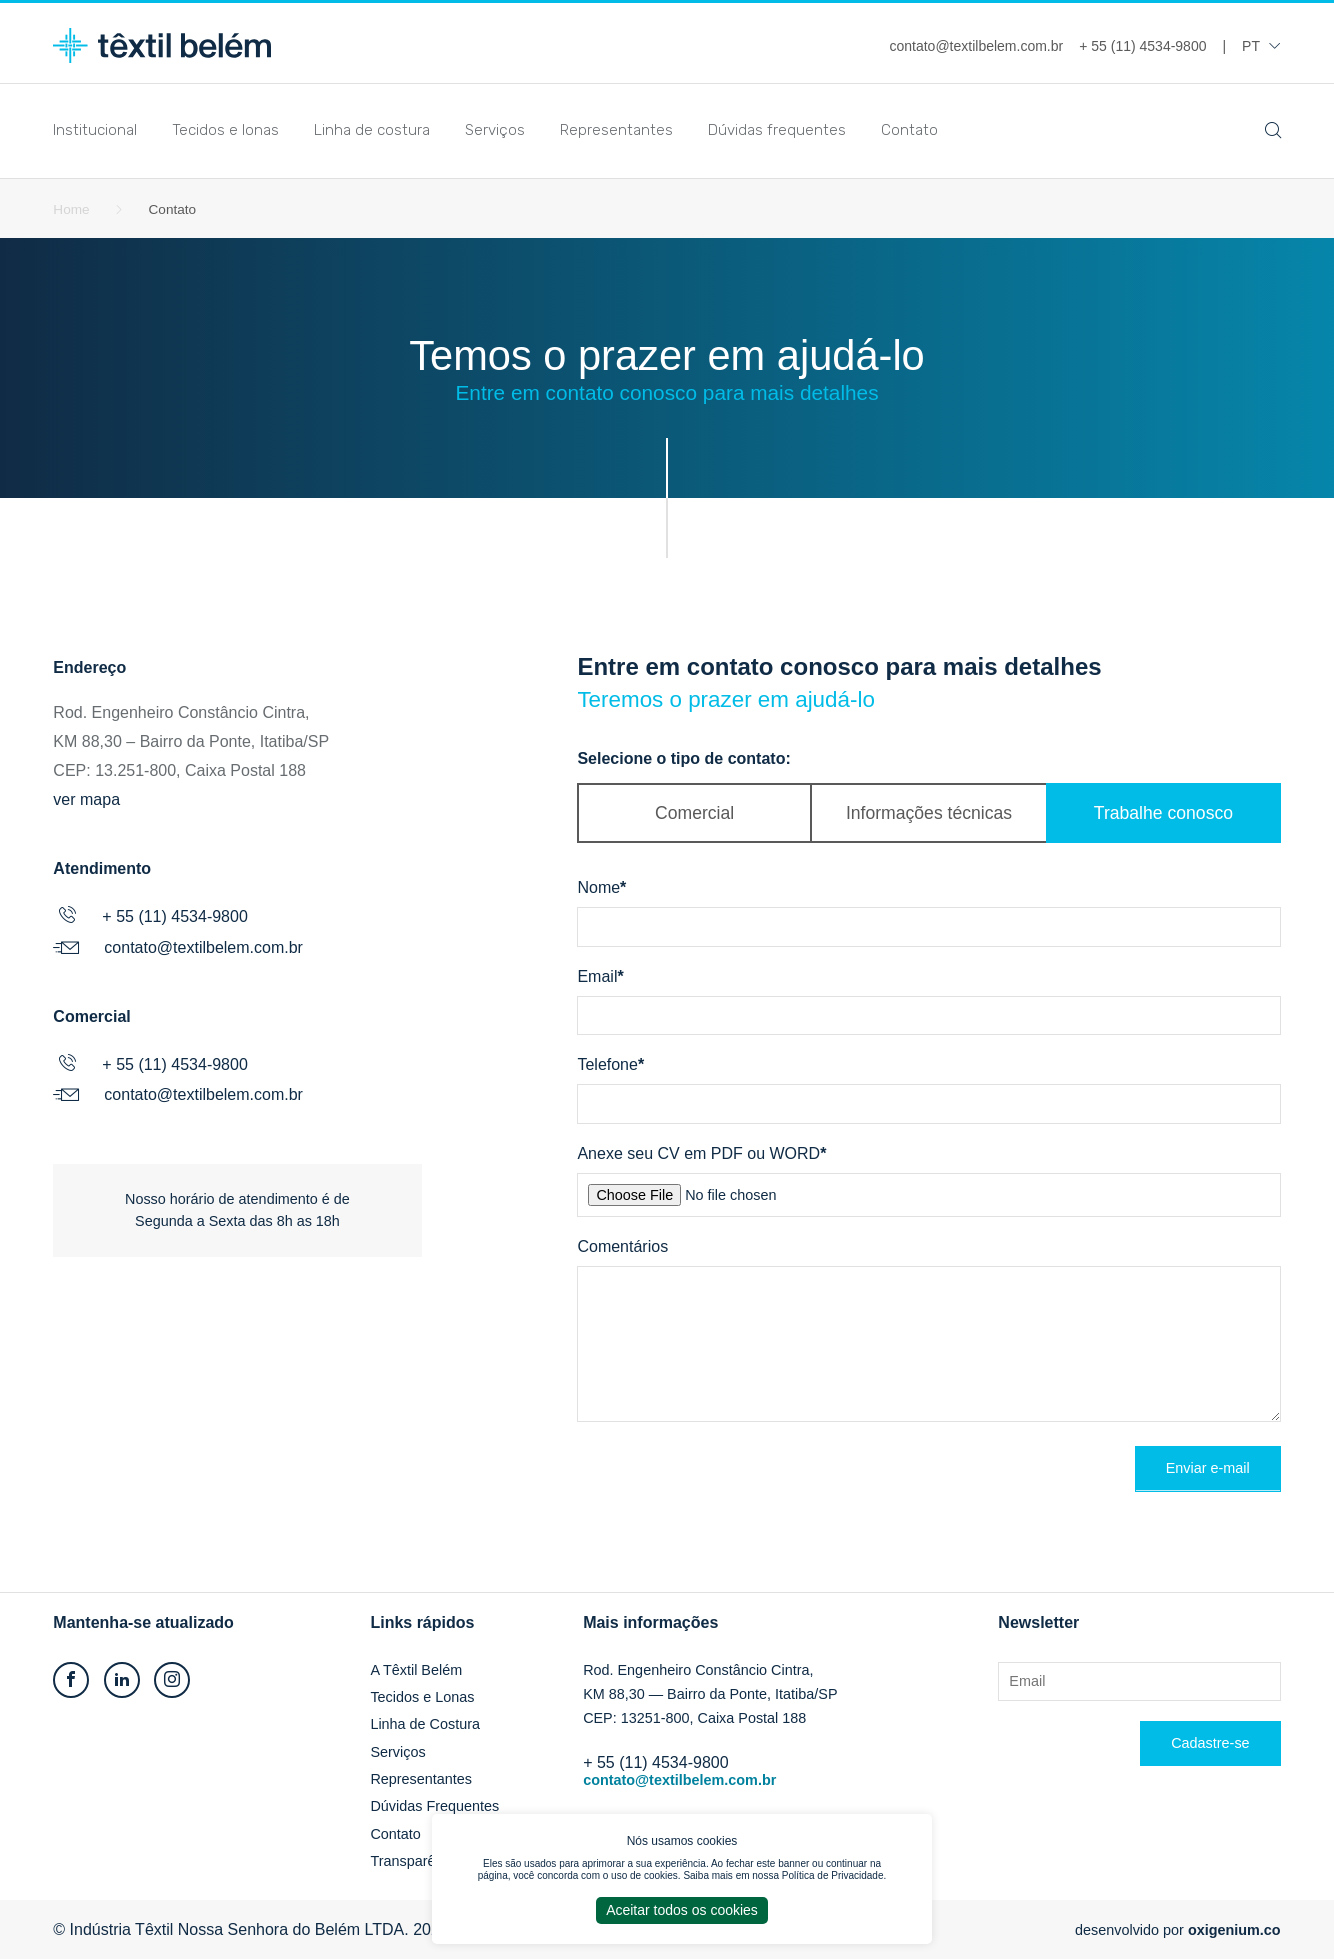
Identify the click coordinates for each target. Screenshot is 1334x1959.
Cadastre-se (1210, 1743)
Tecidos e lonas (225, 130)
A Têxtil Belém (416, 1670)
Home (71, 209)
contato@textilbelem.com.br (203, 947)
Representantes (616, 130)
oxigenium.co (1234, 1930)
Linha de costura (372, 130)
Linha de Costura (425, 1724)
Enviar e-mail (1208, 1468)
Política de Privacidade (833, 1875)
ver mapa (86, 799)
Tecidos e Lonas (422, 1697)
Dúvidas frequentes (777, 130)
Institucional (95, 130)
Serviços (495, 130)
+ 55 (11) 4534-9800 (174, 916)
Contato (909, 130)
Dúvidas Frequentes (434, 1806)
